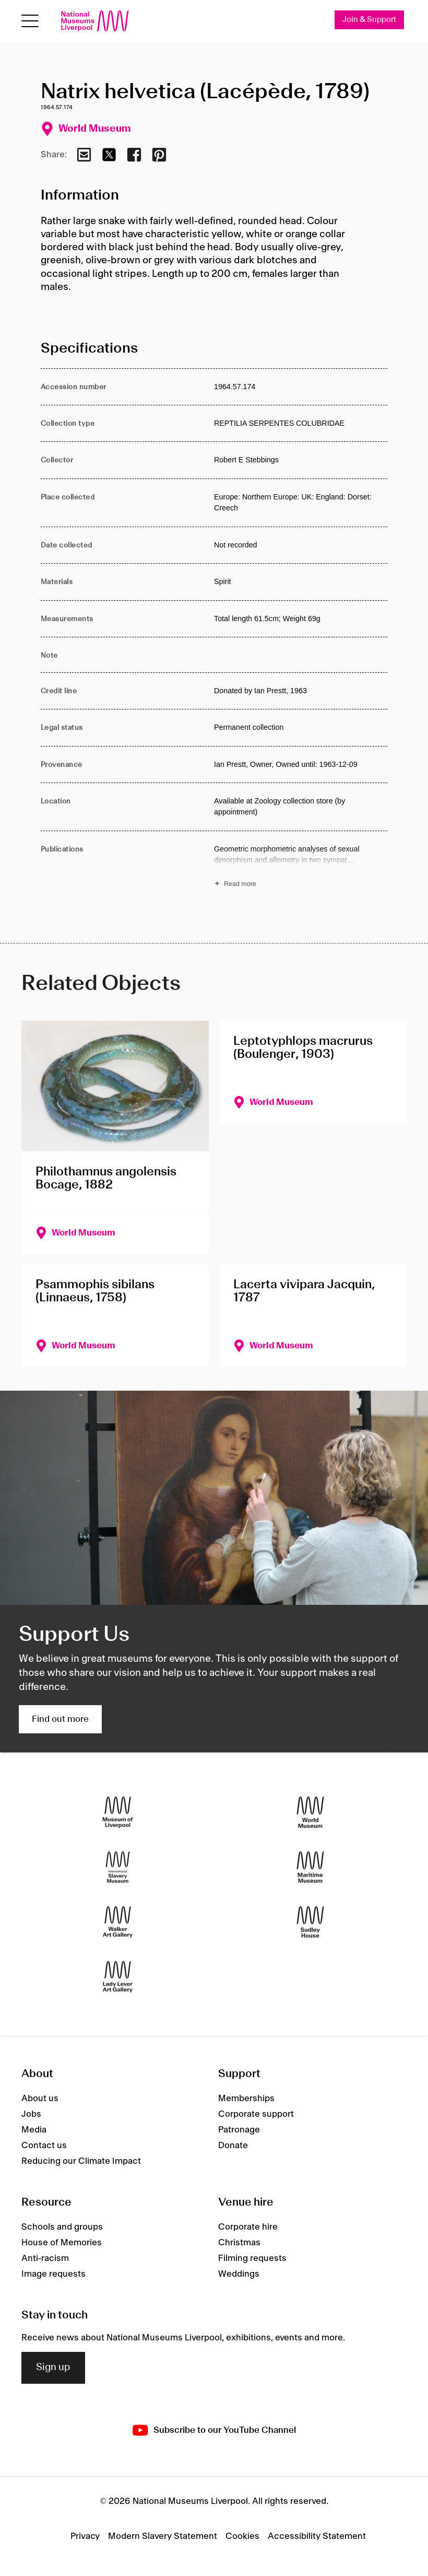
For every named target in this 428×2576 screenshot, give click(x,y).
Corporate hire (248, 2227)
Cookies (242, 2536)
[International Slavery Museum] (117, 1866)
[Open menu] (30, 21)
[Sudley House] (310, 1921)
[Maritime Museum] (310, 1866)
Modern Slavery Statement (162, 2536)
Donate (233, 2145)
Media (33, 2130)
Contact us (44, 2145)
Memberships (246, 2098)
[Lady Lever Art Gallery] (117, 1976)
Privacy (85, 2536)
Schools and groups (62, 2227)
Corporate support (256, 2114)
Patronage (239, 2130)
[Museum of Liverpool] (117, 1812)
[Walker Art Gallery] (117, 1921)
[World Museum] (310, 1812)
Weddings (238, 2274)
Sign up (53, 2367)
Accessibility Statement (317, 2536)
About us (39, 2098)
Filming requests (252, 2258)
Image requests (53, 2274)
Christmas (239, 2242)
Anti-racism (45, 2258)
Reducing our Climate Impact (81, 2161)
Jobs (31, 2114)
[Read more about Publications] (300, 868)
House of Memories (61, 2242)
